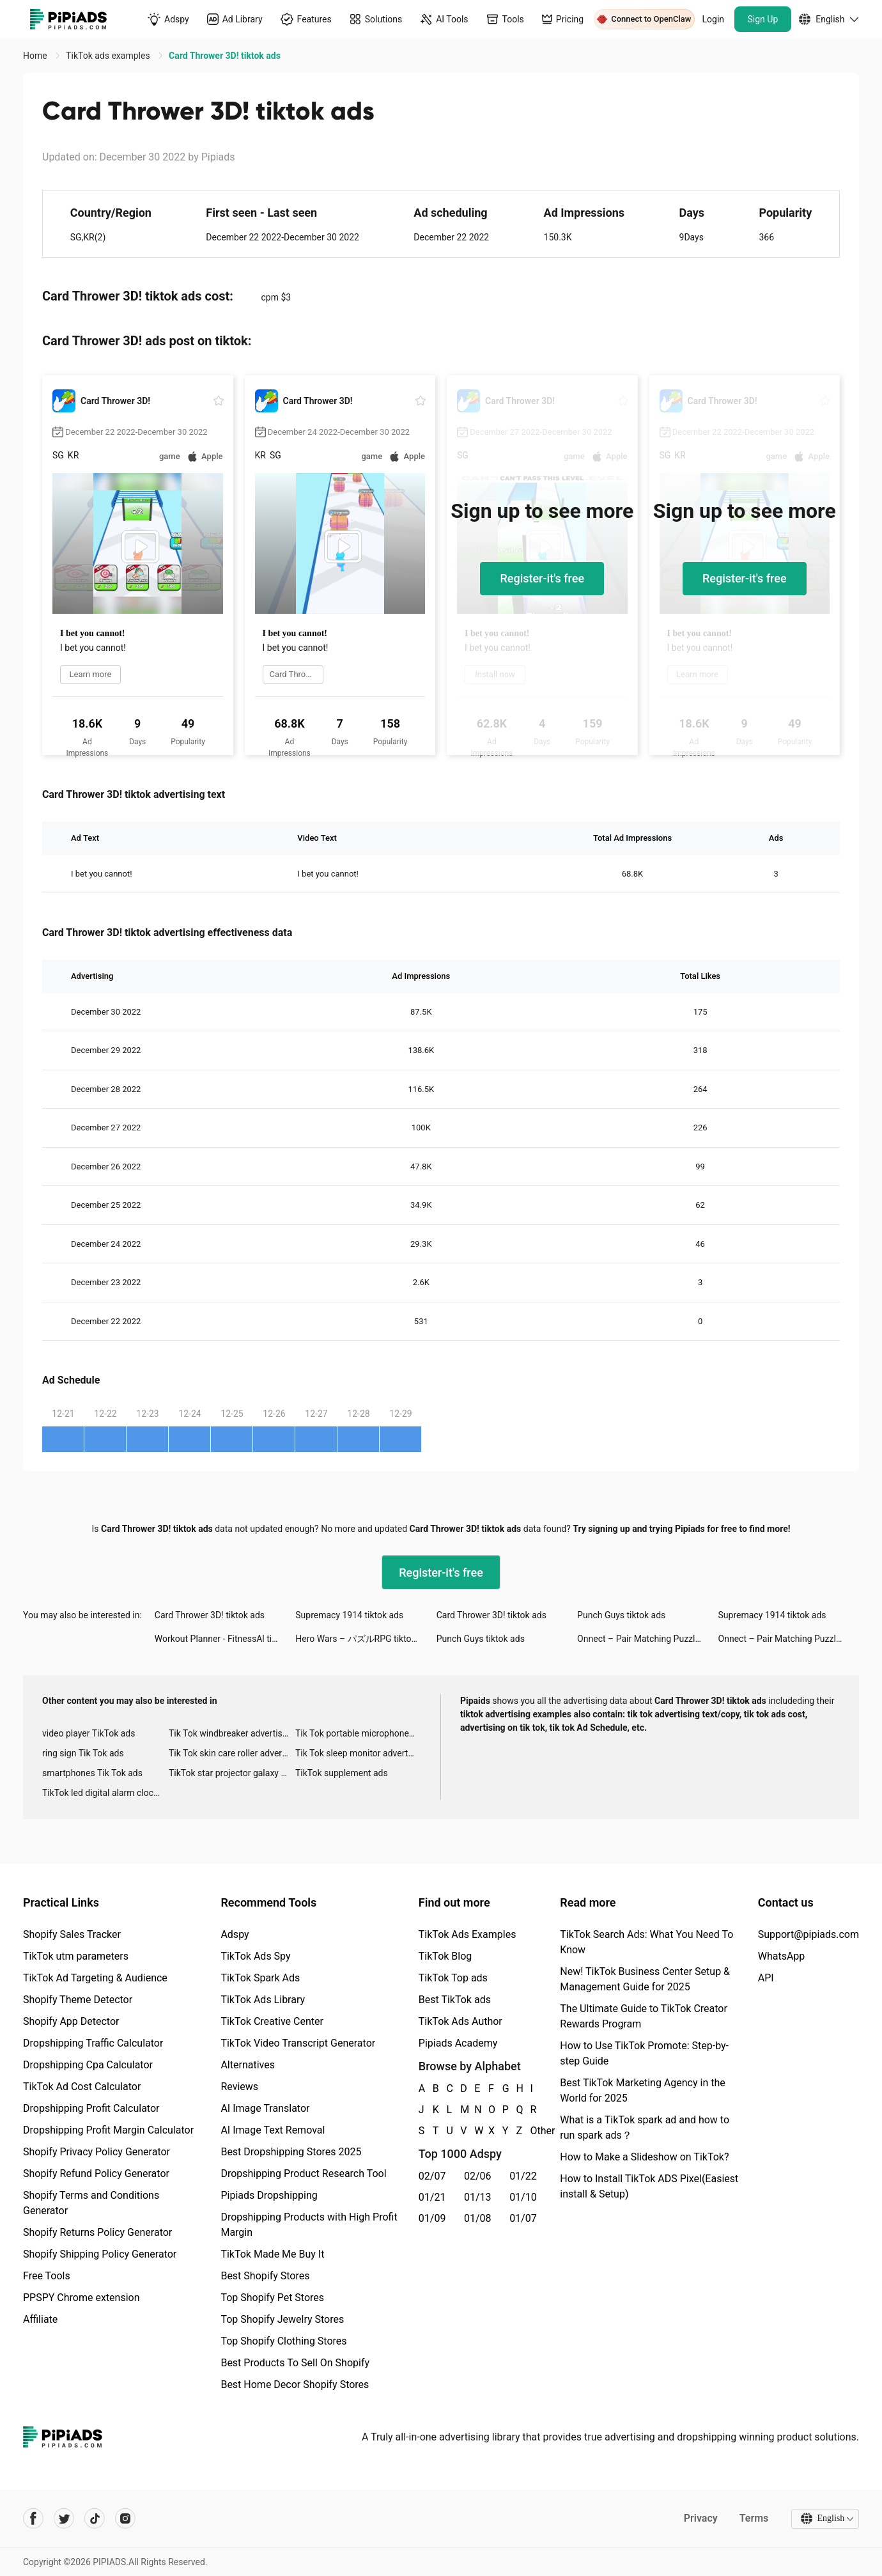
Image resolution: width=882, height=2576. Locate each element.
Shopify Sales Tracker (72, 1934)
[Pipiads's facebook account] (33, 2518)
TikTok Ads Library (262, 2000)
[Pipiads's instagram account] (125, 2518)
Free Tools (46, 2276)
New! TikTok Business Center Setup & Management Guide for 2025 (645, 1979)
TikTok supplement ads (341, 1773)
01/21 (432, 2197)
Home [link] (36, 56)
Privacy (700, 2518)
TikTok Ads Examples (467, 1934)
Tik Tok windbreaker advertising (232, 1733)
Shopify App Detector (71, 2021)
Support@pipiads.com (808, 1934)
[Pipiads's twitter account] (64, 2518)
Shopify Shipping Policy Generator (99, 2254)
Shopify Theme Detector (77, 2000)
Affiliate (40, 2319)
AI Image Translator (264, 2108)
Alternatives (247, 2065)
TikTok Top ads (453, 1978)
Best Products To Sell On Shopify (294, 2363)
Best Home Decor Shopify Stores (294, 2384)
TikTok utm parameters (75, 1956)
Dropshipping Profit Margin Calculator (108, 2130)
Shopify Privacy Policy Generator (96, 2152)
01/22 (523, 2176)
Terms (753, 2518)
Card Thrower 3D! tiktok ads (210, 1615)
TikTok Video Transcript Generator (297, 2043)
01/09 (432, 2218)
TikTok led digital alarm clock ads (105, 1793)
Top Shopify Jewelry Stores (282, 2319)
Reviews (239, 2086)
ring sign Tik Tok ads (83, 1753)
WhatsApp (781, 1956)
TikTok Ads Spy (255, 1956)
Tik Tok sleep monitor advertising (358, 1753)
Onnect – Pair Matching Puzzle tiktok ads (647, 1639)
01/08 (477, 2218)
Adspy (234, 1934)
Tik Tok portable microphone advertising (358, 1733)
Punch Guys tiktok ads (621, 1615)
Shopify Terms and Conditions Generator (91, 2203)
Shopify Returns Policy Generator (97, 2232)
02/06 (477, 2176)
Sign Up (763, 19)
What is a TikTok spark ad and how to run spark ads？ (644, 2127)
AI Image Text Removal (272, 2130)
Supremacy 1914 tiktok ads (349, 1615)
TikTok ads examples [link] (109, 56)
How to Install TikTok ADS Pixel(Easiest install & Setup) (649, 2186)
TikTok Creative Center (271, 2021)
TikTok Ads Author (460, 2021)
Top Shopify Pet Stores (272, 2297)
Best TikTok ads (455, 2000)
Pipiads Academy (458, 2043)
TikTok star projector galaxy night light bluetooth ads (232, 1773)
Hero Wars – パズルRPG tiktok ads (364, 1639)
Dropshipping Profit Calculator (91, 2108)
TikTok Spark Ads (260, 1978)
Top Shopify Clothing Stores (283, 2341)
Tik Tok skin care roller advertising (232, 1753)
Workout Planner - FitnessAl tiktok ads (225, 1639)
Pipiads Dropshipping (268, 2195)
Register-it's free (542, 578)
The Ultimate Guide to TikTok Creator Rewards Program (643, 2016)
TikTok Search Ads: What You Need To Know (646, 1942)
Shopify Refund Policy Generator (96, 2173)
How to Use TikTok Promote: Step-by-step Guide (644, 2053)
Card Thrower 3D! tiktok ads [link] (225, 56)
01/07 (523, 2218)
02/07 (432, 2176)
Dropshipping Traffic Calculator (93, 2043)
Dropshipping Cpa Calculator (88, 2065)
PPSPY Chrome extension (81, 2297)
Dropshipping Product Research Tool (303, 2173)
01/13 (477, 2197)
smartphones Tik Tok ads (92, 1773)
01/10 (523, 2197)
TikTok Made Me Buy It (272, 2254)
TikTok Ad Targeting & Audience (95, 1978)
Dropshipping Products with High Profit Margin (308, 2224)
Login (713, 19)
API (766, 1978)
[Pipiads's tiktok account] (94, 2518)
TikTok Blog (445, 1956)
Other (530, 2131)
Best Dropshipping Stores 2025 (290, 2152)
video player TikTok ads (88, 1733)
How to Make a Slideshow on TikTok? (644, 2157)
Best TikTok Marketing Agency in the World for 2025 (642, 2090)
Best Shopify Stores (264, 2276)
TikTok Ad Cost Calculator (82, 2086)
